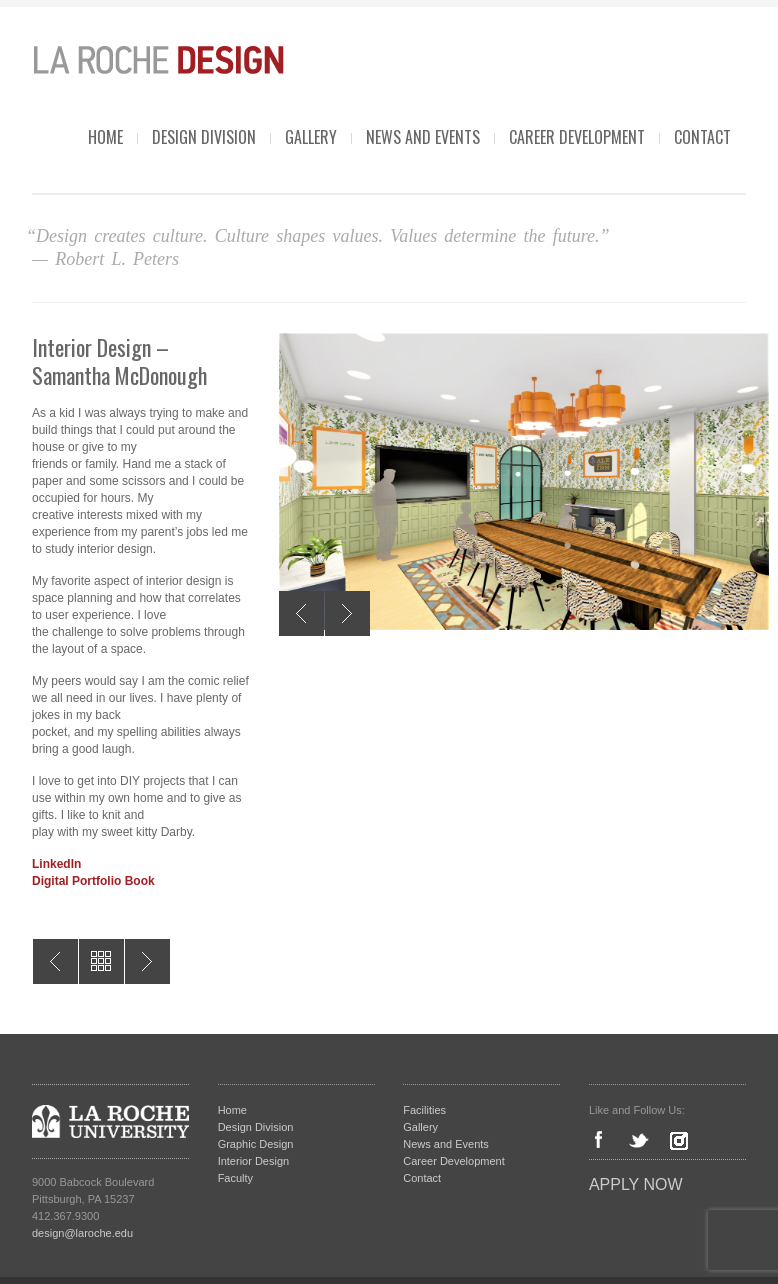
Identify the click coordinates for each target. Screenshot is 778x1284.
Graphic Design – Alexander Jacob (147, 961)
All (101, 961)
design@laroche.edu (82, 1233)
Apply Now (636, 1184)
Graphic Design (256, 1144)
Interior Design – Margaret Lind (55, 961)
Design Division (204, 137)
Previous (301, 613)
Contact (702, 137)
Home (105, 137)
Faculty (235, 1178)
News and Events (423, 137)
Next (347, 613)
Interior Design (254, 1161)
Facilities (424, 1110)
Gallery (311, 137)
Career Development (577, 137)
